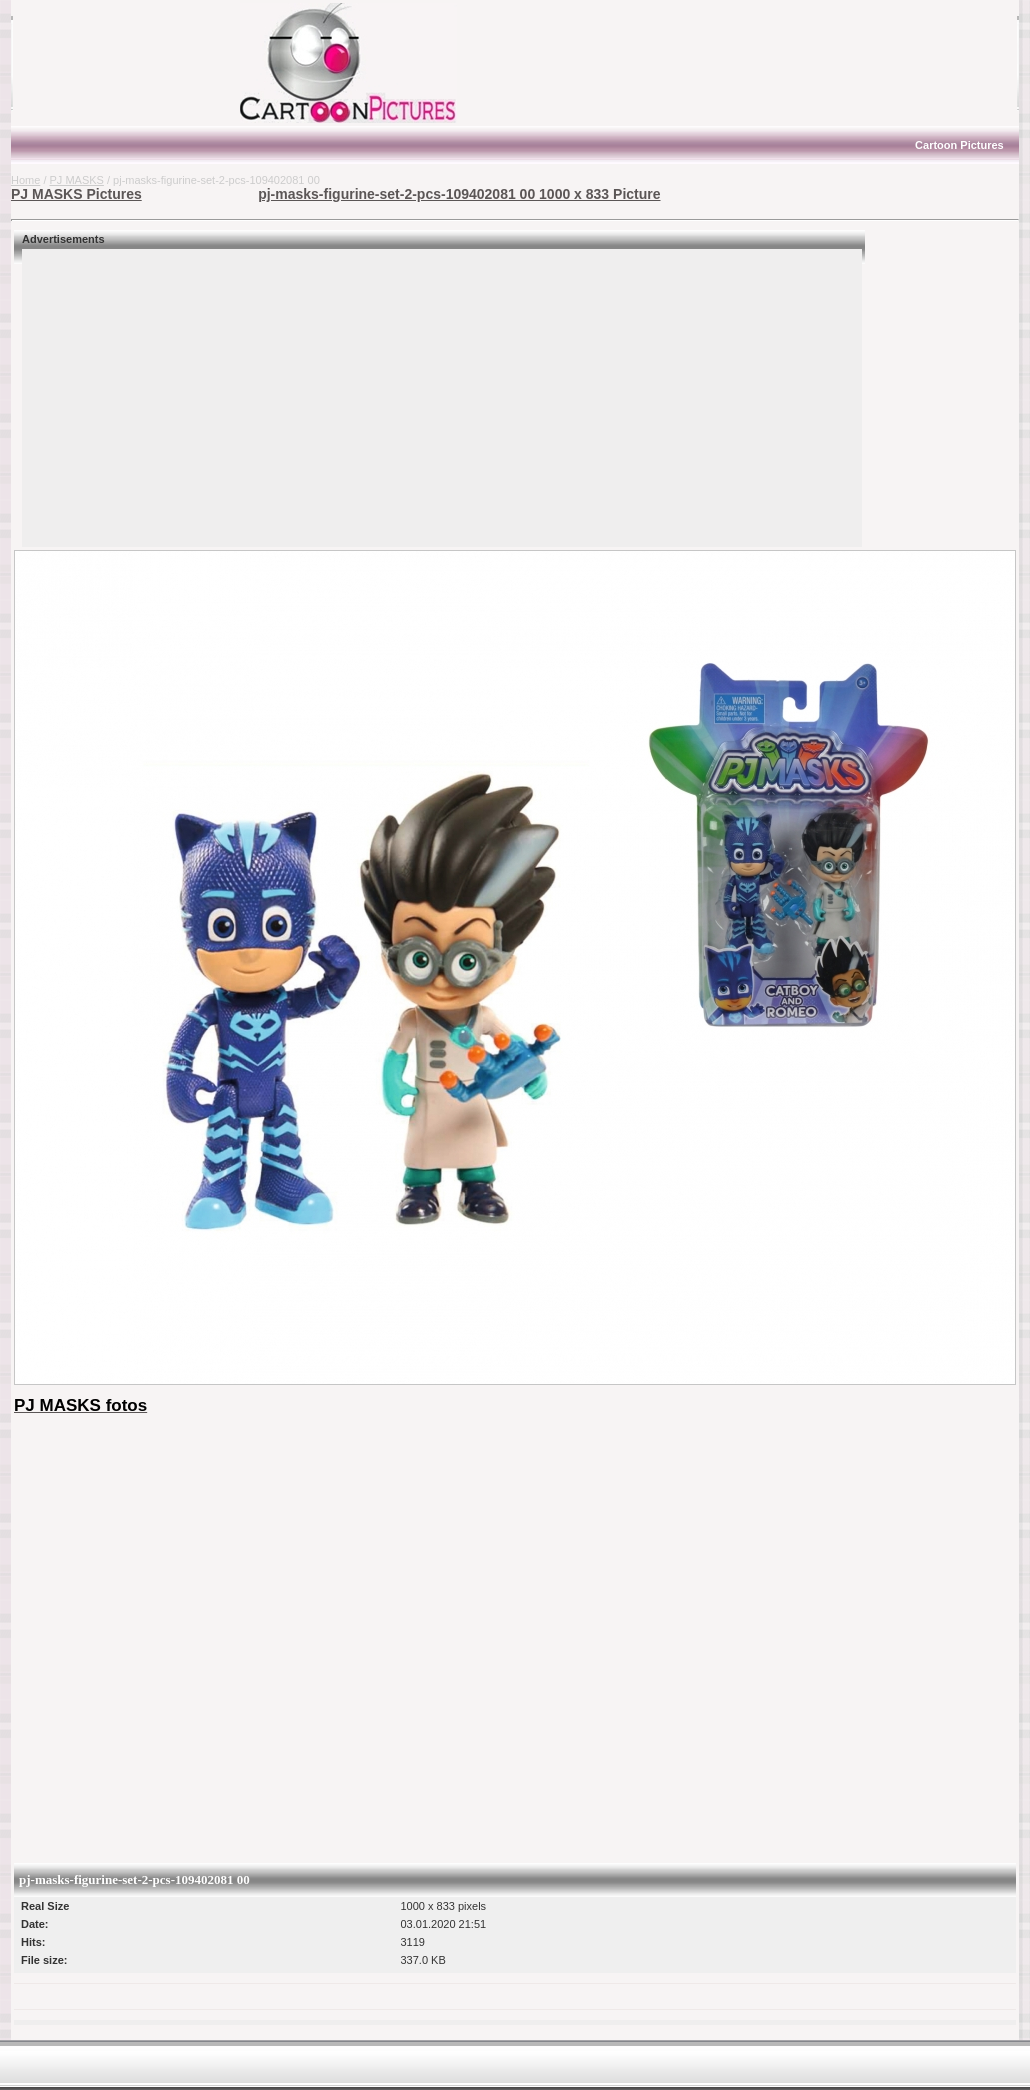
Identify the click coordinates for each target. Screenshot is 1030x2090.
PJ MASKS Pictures (76, 194)
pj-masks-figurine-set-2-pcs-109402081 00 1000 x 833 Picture (459, 194)
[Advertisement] (136, 63)
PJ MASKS (77, 180)
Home (25, 180)
